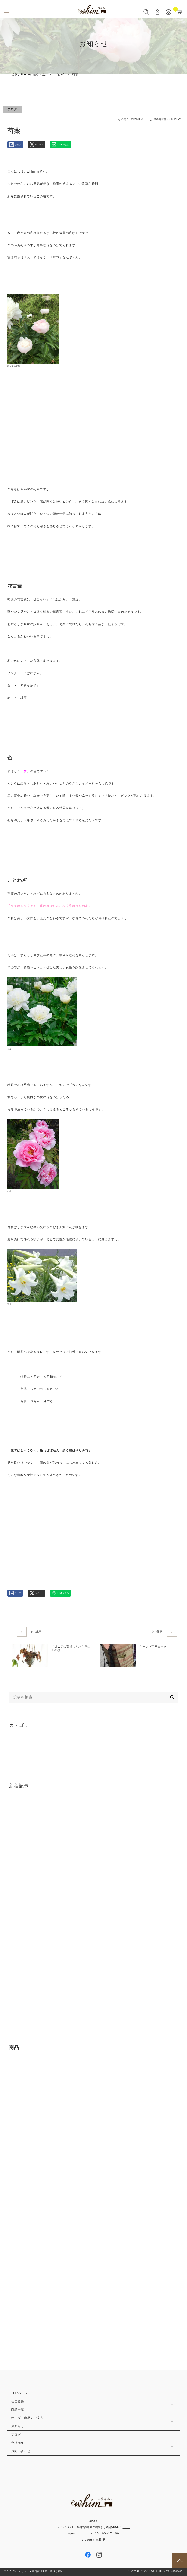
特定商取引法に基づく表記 (47, 2571)
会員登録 (17, 2401)
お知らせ (17, 2426)
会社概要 (17, 2443)
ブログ (16, 2434)
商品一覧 (17, 2409)
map (126, 2527)
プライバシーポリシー (16, 2571)
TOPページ (19, 2393)
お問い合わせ (21, 2451)
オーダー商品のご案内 (27, 2418)
